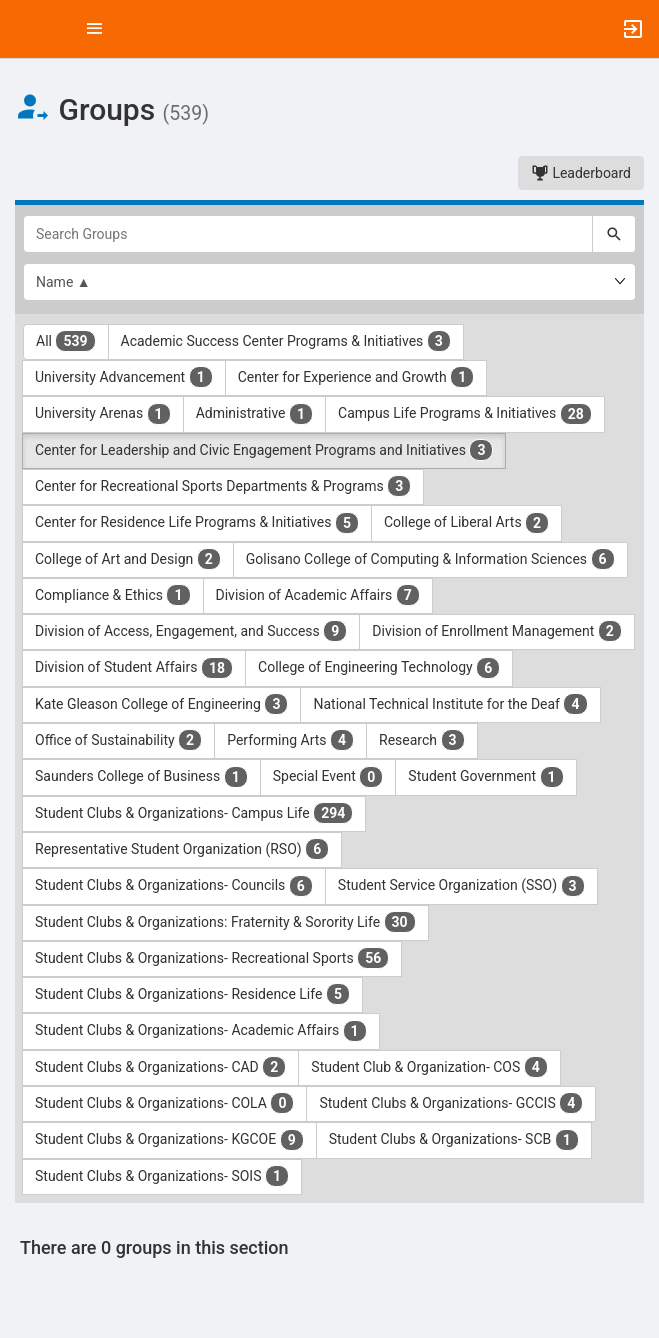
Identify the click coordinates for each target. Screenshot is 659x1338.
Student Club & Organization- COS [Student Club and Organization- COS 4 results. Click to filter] (429, 1067)
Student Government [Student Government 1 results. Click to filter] (485, 777)
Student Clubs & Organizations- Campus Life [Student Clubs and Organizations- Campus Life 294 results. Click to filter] (194, 813)
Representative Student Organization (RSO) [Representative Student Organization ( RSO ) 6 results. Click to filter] (182, 849)
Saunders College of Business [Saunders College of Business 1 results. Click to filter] (141, 777)
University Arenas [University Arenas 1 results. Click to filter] (103, 414)
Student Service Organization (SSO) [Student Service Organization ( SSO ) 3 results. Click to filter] (461, 886)
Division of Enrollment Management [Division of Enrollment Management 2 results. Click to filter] (497, 631)
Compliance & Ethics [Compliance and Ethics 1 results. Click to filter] (113, 595)
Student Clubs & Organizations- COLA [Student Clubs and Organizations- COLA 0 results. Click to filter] (164, 1103)
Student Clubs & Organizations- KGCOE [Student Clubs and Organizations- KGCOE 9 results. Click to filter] (169, 1140)
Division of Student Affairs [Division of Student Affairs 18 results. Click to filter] (134, 668)
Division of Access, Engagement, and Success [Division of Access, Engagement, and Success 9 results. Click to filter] (191, 631)
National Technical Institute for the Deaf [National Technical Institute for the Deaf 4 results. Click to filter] (450, 704)
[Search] (614, 234)
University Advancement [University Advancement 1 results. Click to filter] (124, 377)
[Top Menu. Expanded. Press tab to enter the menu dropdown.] (95, 29)
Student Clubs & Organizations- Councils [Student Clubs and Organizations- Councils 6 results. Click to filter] (174, 886)
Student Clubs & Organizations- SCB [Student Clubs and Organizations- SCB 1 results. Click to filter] (454, 1140)
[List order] (329, 282)
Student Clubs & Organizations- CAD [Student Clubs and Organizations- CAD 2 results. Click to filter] (160, 1067)
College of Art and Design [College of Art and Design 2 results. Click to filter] (128, 559)
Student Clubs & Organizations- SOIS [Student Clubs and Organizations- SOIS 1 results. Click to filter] (162, 1176)
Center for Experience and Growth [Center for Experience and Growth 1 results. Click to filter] (356, 377)
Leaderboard (581, 173)
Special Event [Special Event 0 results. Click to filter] (328, 777)
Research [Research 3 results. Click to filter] (422, 740)
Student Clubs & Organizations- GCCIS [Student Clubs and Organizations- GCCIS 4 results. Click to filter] (451, 1103)
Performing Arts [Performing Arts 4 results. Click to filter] (290, 740)
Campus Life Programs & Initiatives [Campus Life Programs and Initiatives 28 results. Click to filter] (465, 414)
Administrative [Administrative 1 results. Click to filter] (254, 414)
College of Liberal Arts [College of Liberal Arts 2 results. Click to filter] (466, 523)
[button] (25, 29)
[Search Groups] (308, 234)
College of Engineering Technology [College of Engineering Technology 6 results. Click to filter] (379, 668)
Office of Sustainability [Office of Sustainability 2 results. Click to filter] (118, 740)
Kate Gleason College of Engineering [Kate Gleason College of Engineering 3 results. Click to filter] (161, 704)
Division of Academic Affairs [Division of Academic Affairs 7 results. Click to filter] (318, 595)
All (66, 341)
